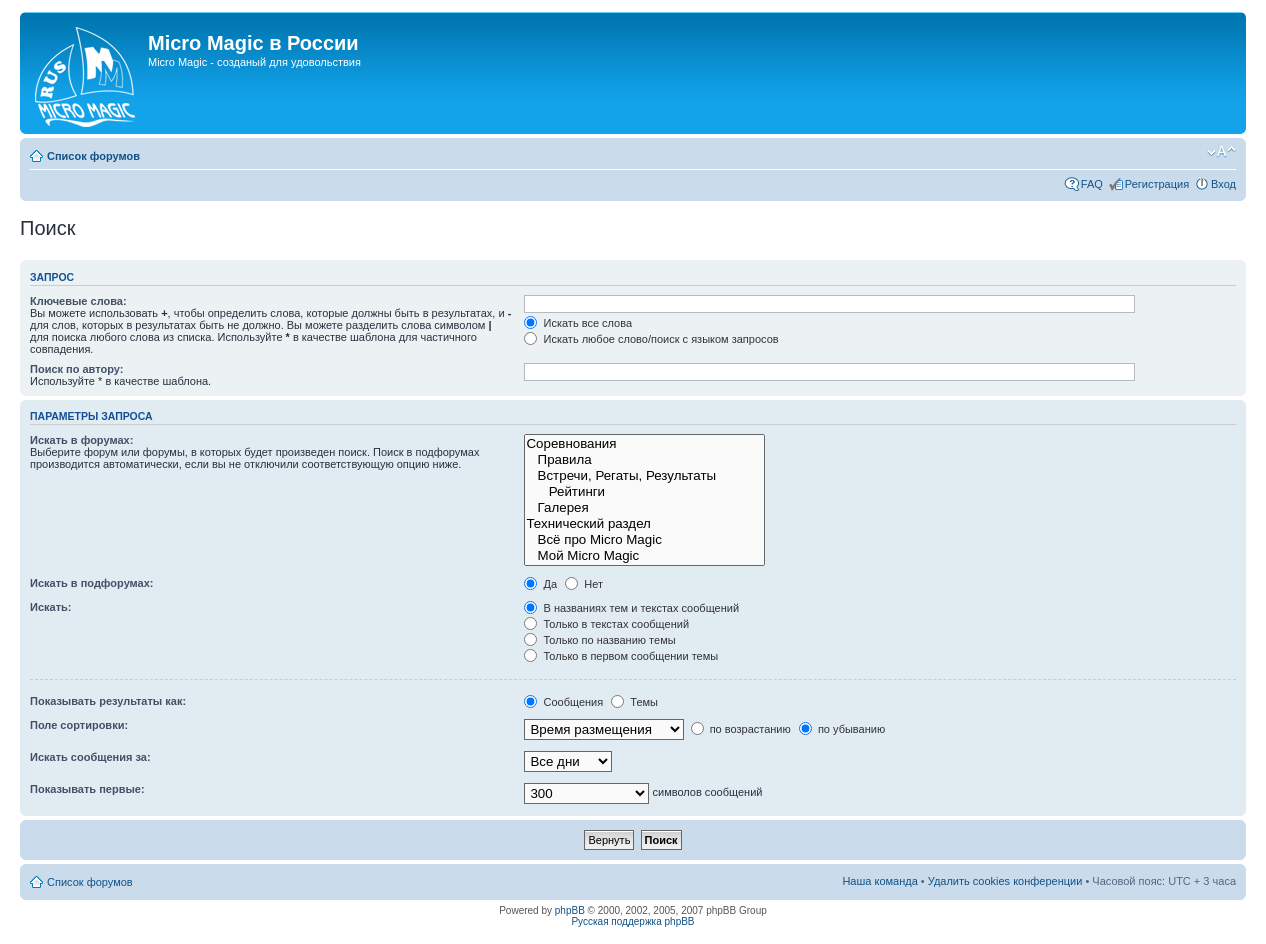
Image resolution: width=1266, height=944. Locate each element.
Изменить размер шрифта (1221, 152)
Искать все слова (578, 323)
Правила (644, 460)
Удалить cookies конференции (1005, 881)
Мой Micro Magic (644, 556)
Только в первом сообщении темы (621, 656)
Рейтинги (644, 492)
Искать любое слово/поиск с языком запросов (651, 339)
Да (540, 584)
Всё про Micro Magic (644, 540)
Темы (634, 702)
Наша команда (879, 881)
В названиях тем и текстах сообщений (631, 608)
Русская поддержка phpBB (632, 921)
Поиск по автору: (76, 369)
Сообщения (563, 702)
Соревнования (644, 444)
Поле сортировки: (79, 725)
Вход (1223, 184)
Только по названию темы (599, 640)
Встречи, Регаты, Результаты (644, 476)
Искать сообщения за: (90, 757)
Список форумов (93, 156)
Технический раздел (644, 524)
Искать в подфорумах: (92, 583)
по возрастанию (741, 729)
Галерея (644, 508)
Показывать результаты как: (108, 701)
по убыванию (842, 729)
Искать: (50, 607)
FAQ (1092, 184)
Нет (584, 584)
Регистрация (1157, 184)
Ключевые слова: (78, 301)
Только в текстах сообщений (606, 624)
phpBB (570, 910)
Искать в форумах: (81, 440)
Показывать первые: (87, 789)
